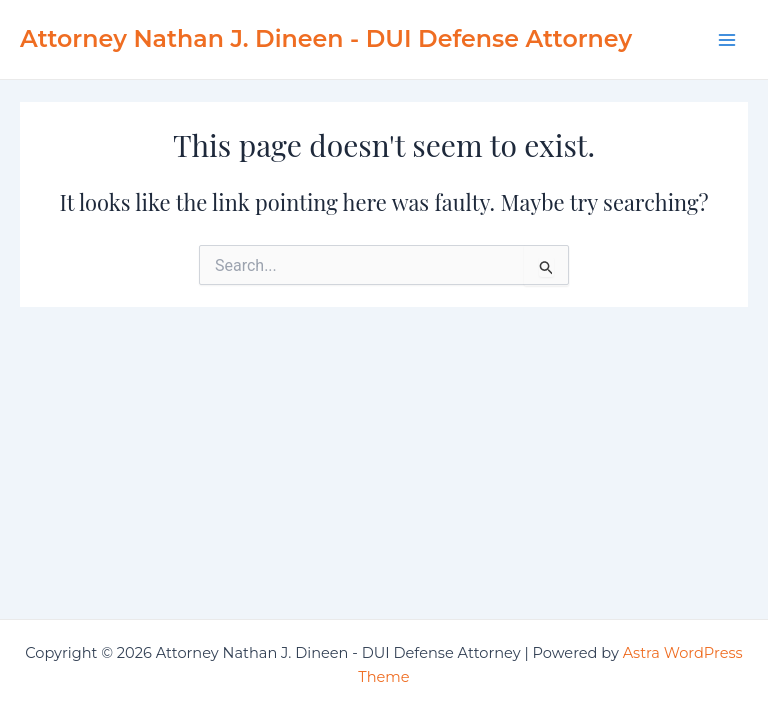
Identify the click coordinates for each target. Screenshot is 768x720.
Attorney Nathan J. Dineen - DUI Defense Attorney (326, 38)
